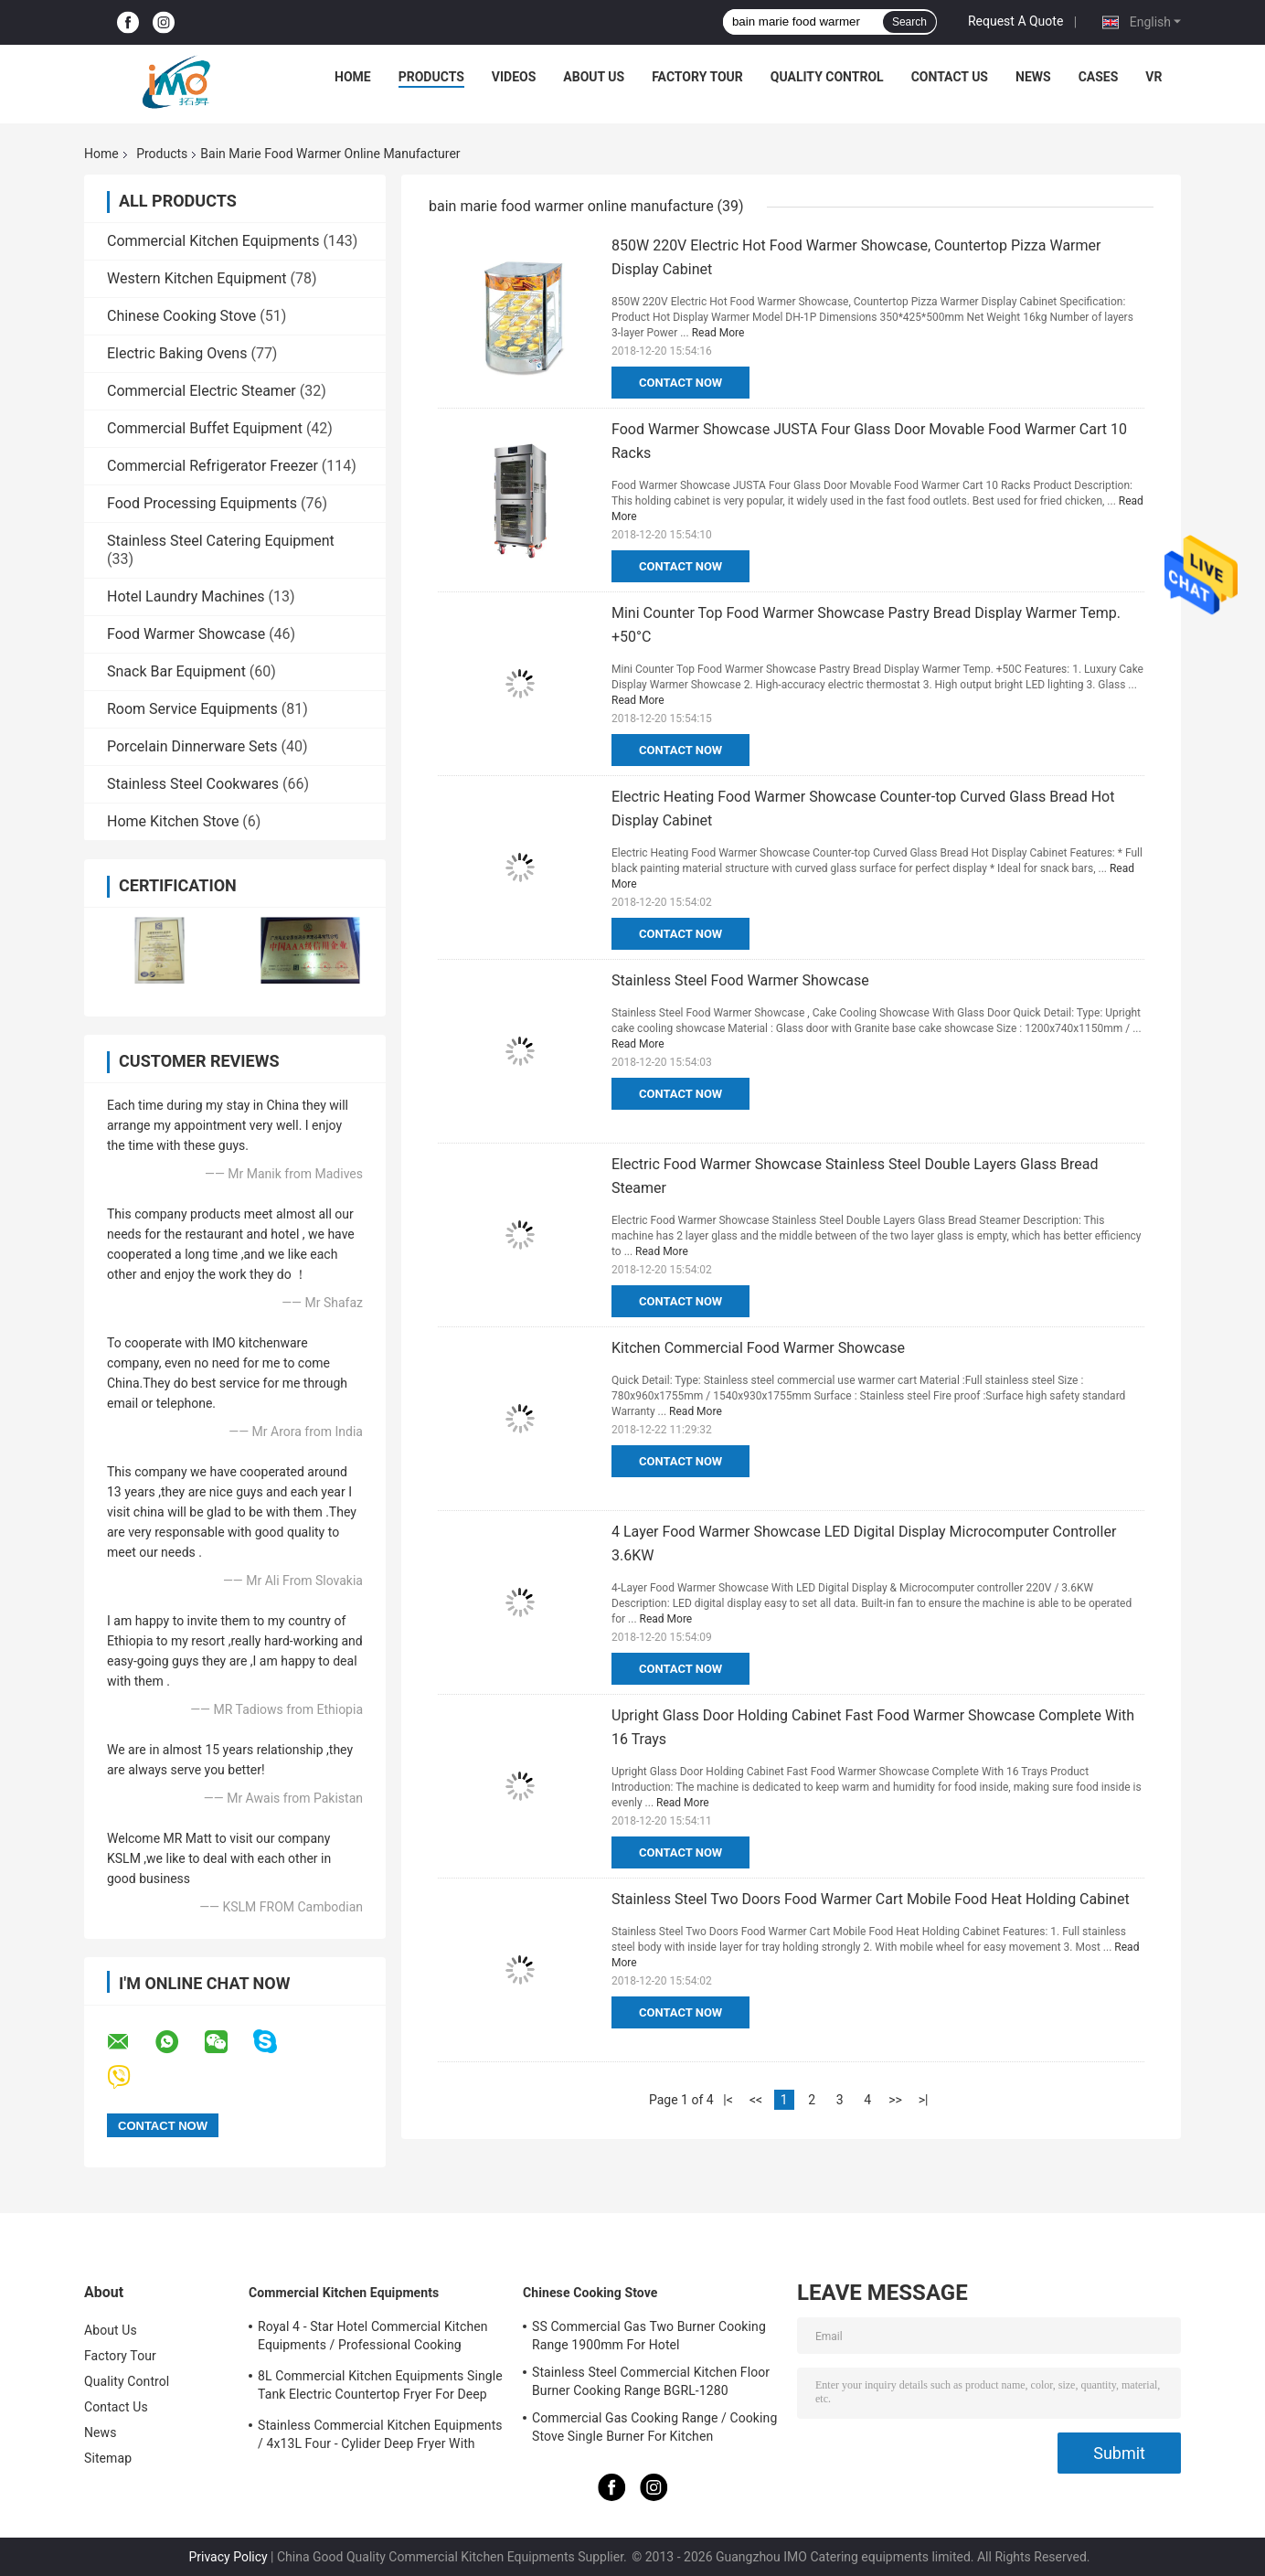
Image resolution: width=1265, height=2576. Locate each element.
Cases (1099, 76)
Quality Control (827, 76)
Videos (514, 76)
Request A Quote (1015, 21)
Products (431, 76)
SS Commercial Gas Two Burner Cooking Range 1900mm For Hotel (649, 2335)
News (1033, 76)
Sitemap (108, 2458)
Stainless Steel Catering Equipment (221, 540)
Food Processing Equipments (202, 503)
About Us (593, 76)
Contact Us (949, 76)
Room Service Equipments (192, 709)
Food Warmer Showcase (186, 634)
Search (909, 22)
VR (1153, 76)
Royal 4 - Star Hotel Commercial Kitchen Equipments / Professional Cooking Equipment (373, 2338)
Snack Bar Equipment (176, 671)
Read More (718, 332)
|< (728, 2099)
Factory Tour (697, 76)
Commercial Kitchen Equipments (213, 241)
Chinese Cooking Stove (181, 316)
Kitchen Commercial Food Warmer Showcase (758, 1348)
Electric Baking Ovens (177, 353)
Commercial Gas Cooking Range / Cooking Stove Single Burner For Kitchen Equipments (654, 2430)
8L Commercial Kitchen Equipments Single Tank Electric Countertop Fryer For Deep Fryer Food (380, 2387)
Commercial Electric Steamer (201, 390)
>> (895, 2099)
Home (353, 76)
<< (755, 2099)
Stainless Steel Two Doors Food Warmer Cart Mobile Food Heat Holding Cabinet (870, 1899)
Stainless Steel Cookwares (193, 784)
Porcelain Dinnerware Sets (192, 746)
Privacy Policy (227, 2556)
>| (924, 2099)
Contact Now (680, 382)
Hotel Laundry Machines (186, 596)
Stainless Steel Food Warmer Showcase (740, 980)
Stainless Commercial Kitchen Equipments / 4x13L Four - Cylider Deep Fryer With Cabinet (380, 2437)
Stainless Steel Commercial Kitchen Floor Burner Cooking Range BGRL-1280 (651, 2381)
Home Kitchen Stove (173, 821)
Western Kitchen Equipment (197, 278)
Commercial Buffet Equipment (205, 428)
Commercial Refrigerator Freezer (212, 465)
